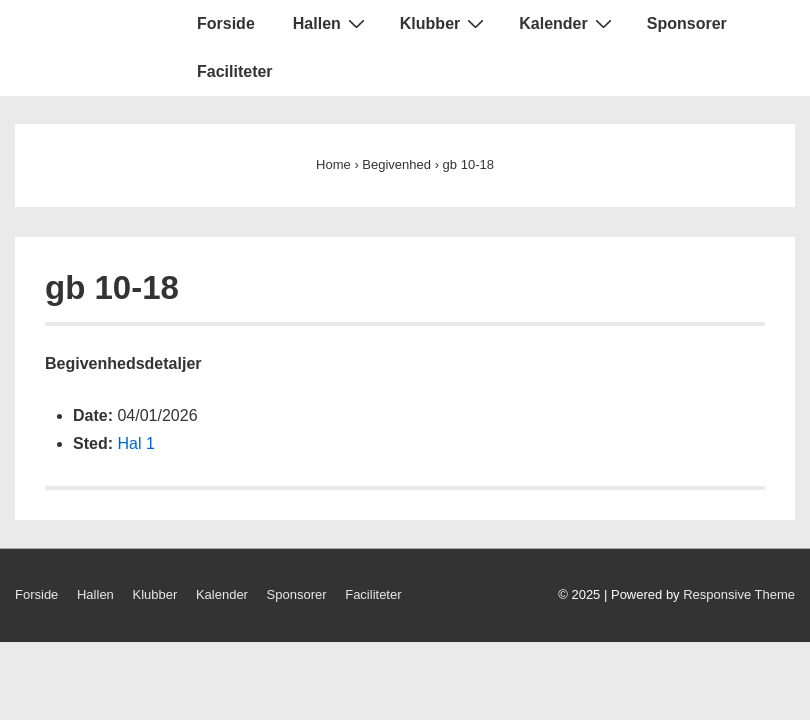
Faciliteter (235, 71)
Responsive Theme (739, 594)
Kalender (567, 23)
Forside (226, 23)
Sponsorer (687, 23)
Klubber (444, 23)
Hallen (331, 23)
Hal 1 (135, 443)
